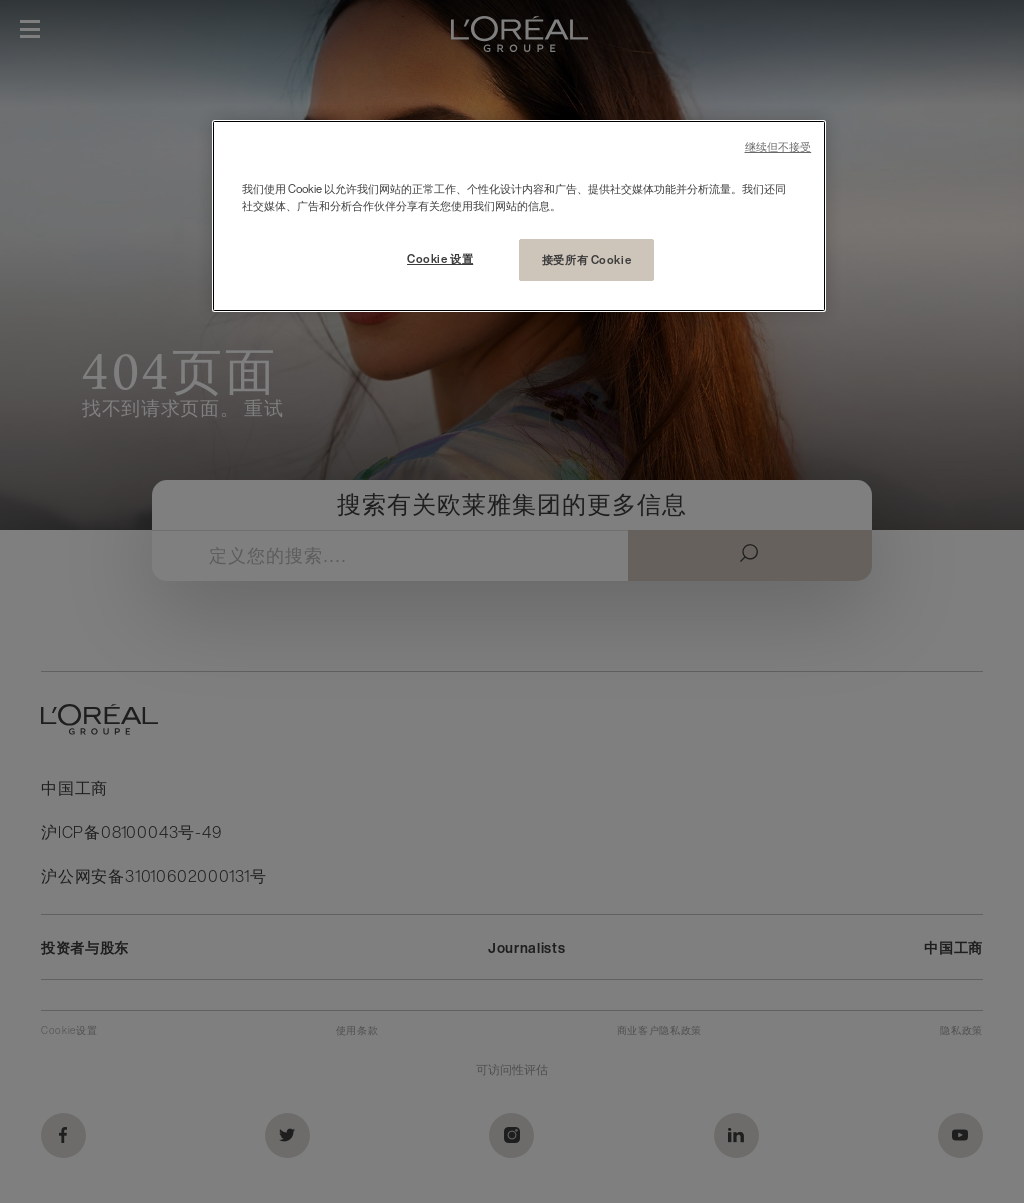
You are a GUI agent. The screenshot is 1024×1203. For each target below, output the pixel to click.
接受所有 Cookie (586, 259)
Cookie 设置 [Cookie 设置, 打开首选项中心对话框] (440, 258)
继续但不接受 (778, 147)
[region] (519, 216)
